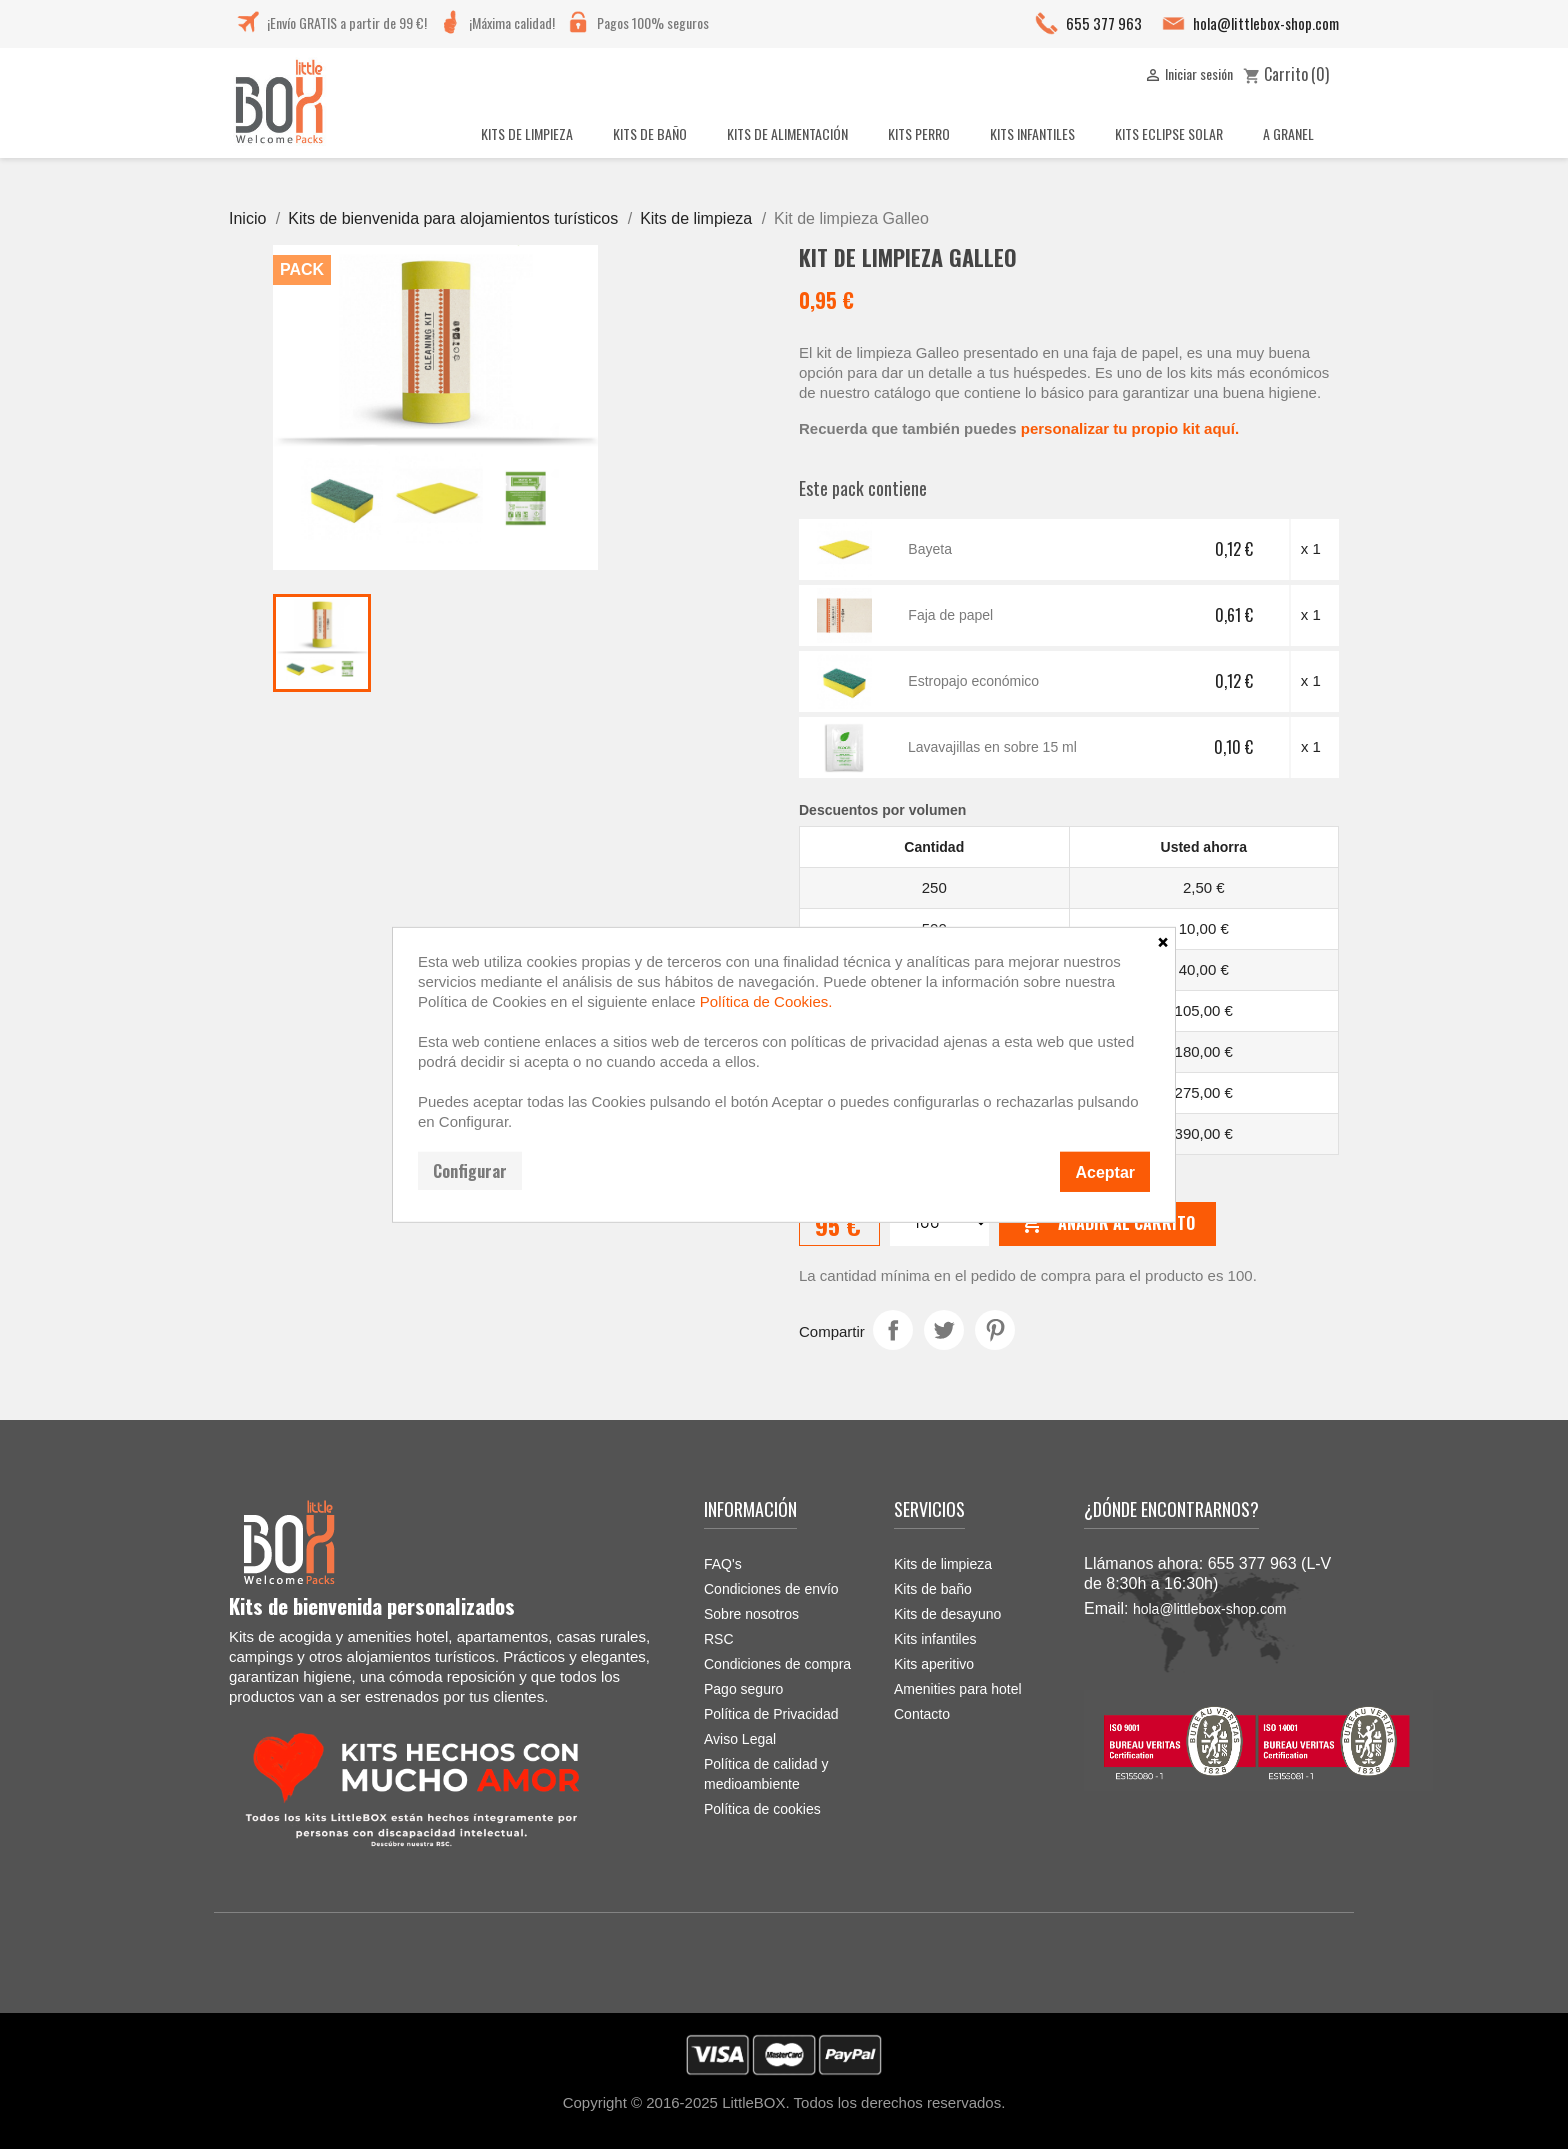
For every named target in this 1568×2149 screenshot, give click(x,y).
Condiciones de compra (777, 1664)
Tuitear (944, 1330)
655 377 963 (1104, 23)
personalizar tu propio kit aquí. (1130, 428)
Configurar (470, 1170)
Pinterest (995, 1330)
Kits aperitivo (934, 1664)
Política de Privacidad (771, 1714)
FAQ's (723, 1564)
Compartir (893, 1330)
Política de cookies (762, 1809)
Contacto (922, 1714)
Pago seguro (743, 1689)
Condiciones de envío (771, 1589)
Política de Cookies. (766, 1000)
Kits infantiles (935, 1639)
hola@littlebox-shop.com (1266, 23)
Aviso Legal (740, 1739)
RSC (719, 1639)
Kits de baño (933, 1589)
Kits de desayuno (947, 1614)
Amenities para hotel (958, 1689)
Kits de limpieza (943, 1564)
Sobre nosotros (751, 1614)
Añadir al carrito (1107, 1224)
